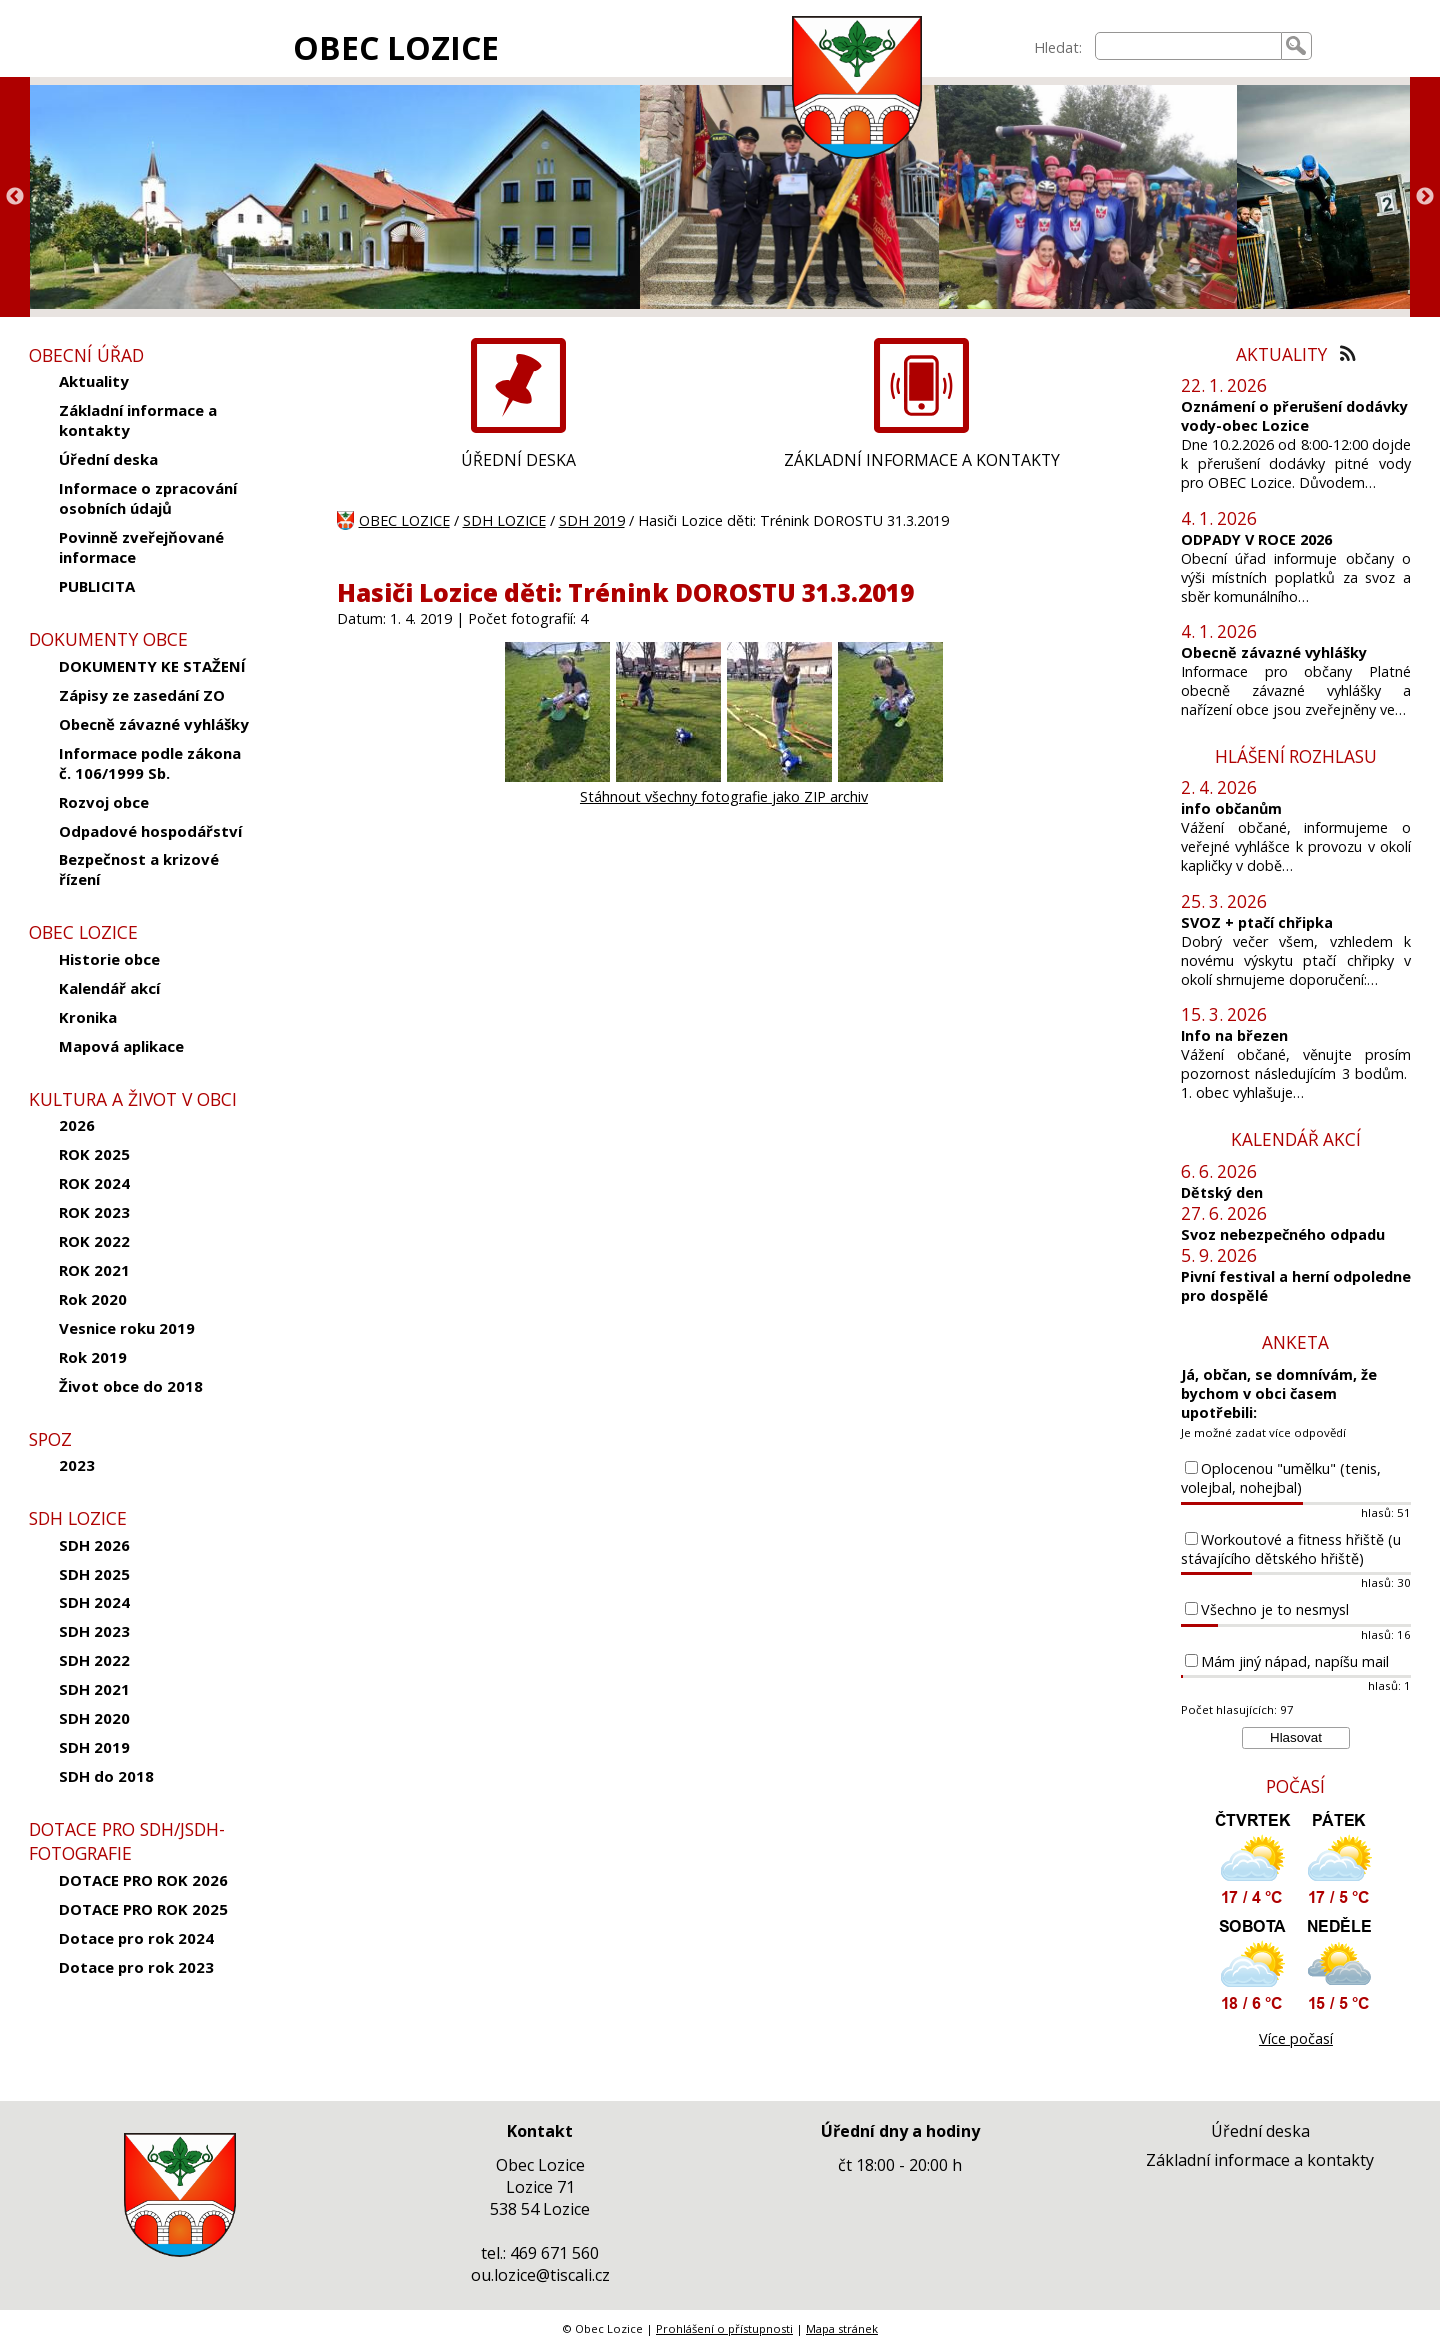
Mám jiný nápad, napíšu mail (1295, 1661)
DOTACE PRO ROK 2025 (143, 1909)
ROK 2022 (94, 1241)
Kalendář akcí (109, 988)
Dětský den (1222, 1192)
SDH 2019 (94, 1747)
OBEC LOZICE (396, 47)
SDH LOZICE (504, 520)
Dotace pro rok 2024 (136, 1938)
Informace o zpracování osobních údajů (148, 498)
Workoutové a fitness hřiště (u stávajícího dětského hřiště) (1291, 1549)
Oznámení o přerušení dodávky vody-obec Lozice (1294, 416)
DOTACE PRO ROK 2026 (143, 1880)
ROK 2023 (94, 1212)
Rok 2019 (93, 1357)
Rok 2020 (93, 1299)
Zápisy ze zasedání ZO (142, 695)
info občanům (1231, 808)
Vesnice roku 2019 (127, 1328)
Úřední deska (108, 459)
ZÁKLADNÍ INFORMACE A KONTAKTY (922, 460)
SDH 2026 (94, 1545)
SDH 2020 (94, 1718)
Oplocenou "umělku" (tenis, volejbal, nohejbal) (1281, 1478)
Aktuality (94, 381)
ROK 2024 (94, 1183)
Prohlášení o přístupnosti (724, 2328)
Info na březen (1234, 1035)
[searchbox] (1188, 46)
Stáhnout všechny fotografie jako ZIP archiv (724, 796)
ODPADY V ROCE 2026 (1256, 539)
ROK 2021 (94, 1270)
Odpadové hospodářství (150, 831)
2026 (77, 1125)
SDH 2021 (94, 1689)
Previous (15, 197)
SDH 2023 (94, 1631)
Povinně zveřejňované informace (141, 547)
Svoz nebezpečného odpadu (1283, 1234)
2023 (77, 1465)
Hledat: (1058, 47)
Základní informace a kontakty (138, 420)
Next (1425, 197)
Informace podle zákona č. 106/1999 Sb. (150, 763)
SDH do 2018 (106, 1776)
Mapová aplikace (121, 1046)
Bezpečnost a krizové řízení (139, 869)
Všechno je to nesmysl (1275, 1609)
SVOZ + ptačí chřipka (1257, 922)
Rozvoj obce (104, 802)
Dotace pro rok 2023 (136, 1967)
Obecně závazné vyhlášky (154, 724)
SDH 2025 (94, 1574)
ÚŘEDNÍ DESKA (518, 460)
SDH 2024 (94, 1602)
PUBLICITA (97, 586)
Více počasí (1296, 2038)
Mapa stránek (842, 2328)
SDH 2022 (94, 1660)
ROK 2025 (94, 1154)
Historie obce (109, 959)
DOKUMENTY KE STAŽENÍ (152, 666)
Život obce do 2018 (131, 1386)
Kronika (88, 1017)
